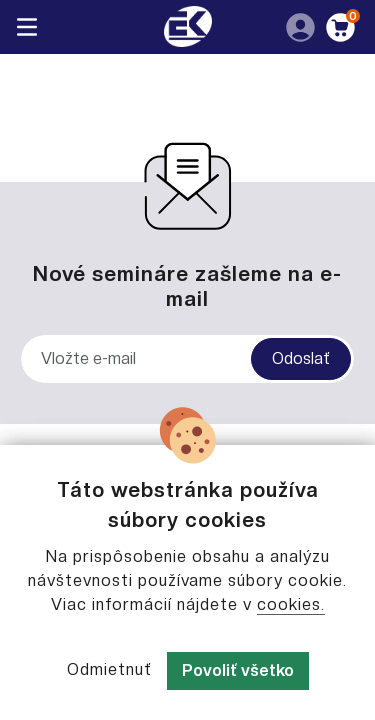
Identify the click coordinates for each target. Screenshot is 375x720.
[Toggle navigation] (27, 27)
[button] (299, 26)
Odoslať (301, 358)
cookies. (291, 604)
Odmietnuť (109, 669)
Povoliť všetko (238, 670)
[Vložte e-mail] (187, 359)
